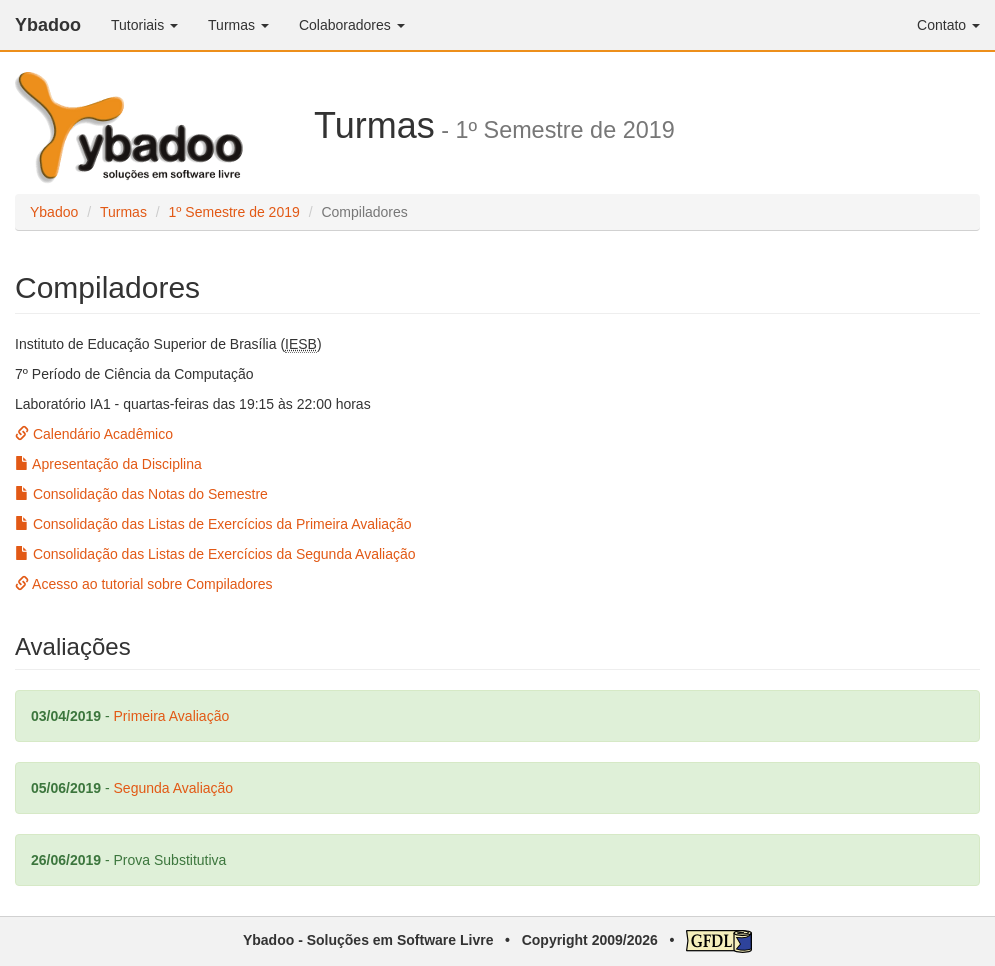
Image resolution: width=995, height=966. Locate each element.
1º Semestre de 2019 (234, 212)
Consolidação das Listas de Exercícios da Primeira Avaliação (213, 524)
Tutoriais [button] (144, 25)
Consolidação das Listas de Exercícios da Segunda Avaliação (215, 554)
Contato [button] (948, 25)
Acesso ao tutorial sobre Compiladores (144, 584)
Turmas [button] (238, 25)
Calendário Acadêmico (94, 434)
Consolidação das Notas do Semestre (141, 494)
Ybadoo (48, 25)
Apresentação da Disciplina (108, 464)
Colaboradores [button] (352, 25)
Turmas (123, 212)
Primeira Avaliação (172, 716)
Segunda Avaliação (174, 788)
